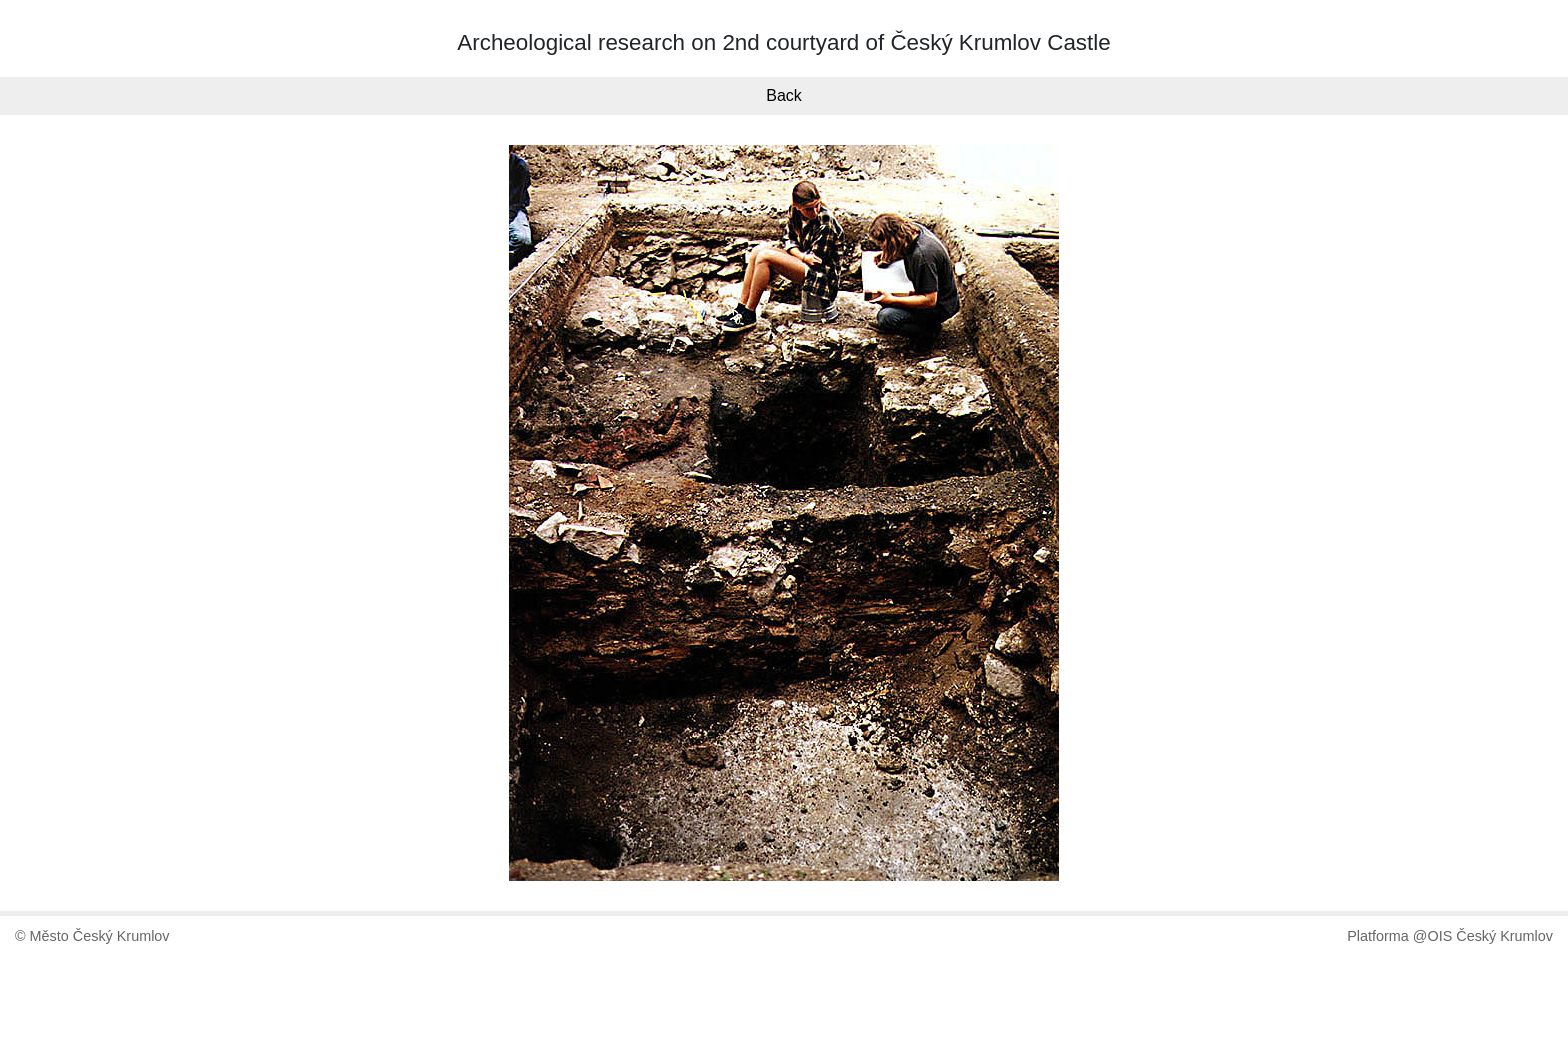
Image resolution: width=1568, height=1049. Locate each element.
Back (784, 95)
